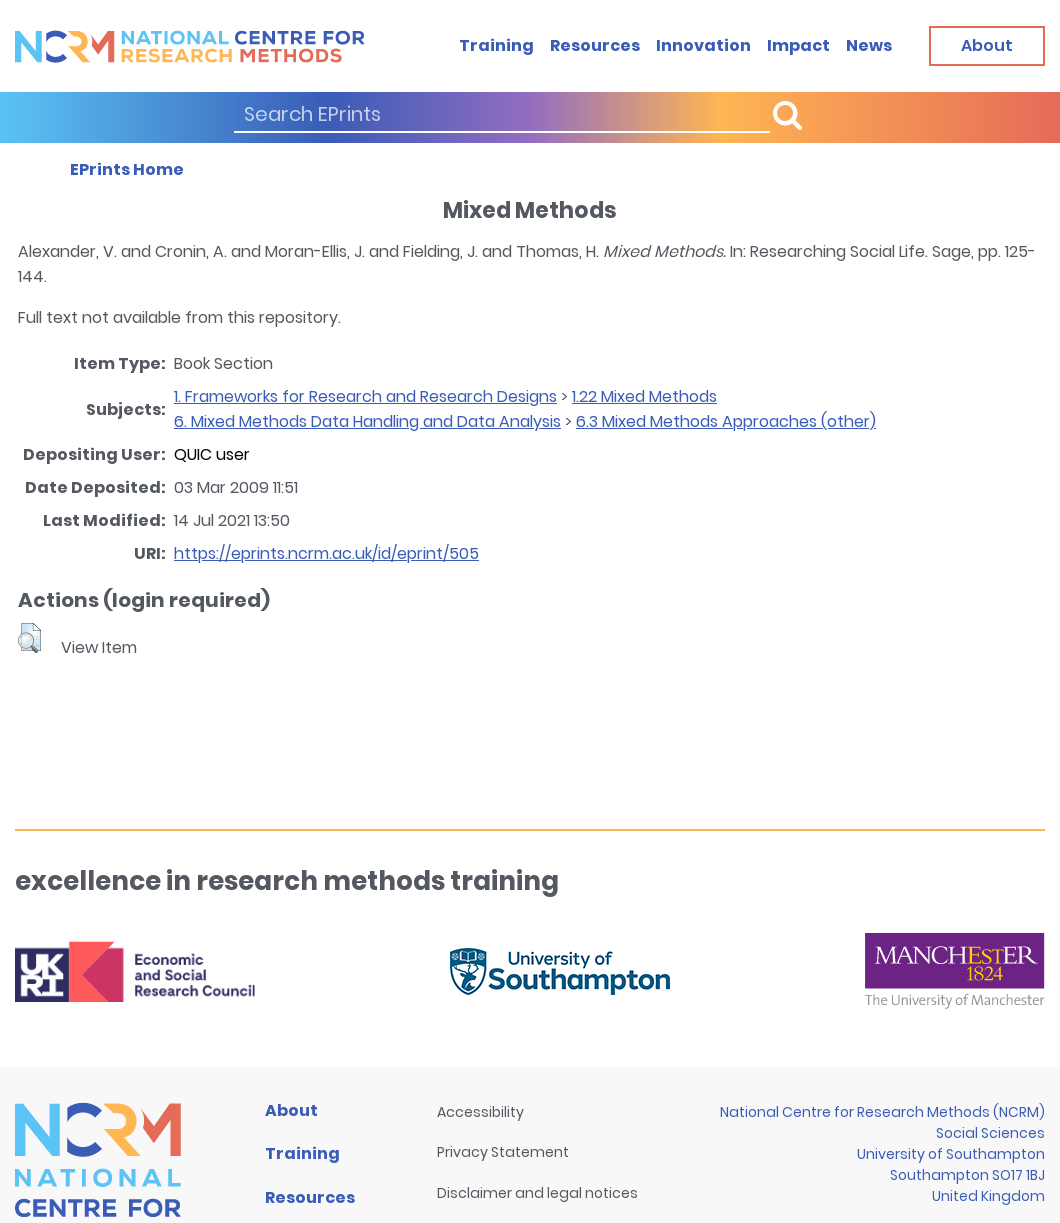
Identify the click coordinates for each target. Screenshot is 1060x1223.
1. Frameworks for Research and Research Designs (365, 396)
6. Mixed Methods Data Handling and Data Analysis (367, 421)
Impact (798, 45)
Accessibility (480, 1112)
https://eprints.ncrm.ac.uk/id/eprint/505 (326, 553)
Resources (595, 45)
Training (496, 45)
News (869, 45)
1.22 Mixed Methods (644, 396)
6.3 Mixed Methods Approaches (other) (726, 421)
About (291, 1110)
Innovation (703, 45)
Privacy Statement (503, 1152)
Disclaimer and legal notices (537, 1193)
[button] (29, 638)
